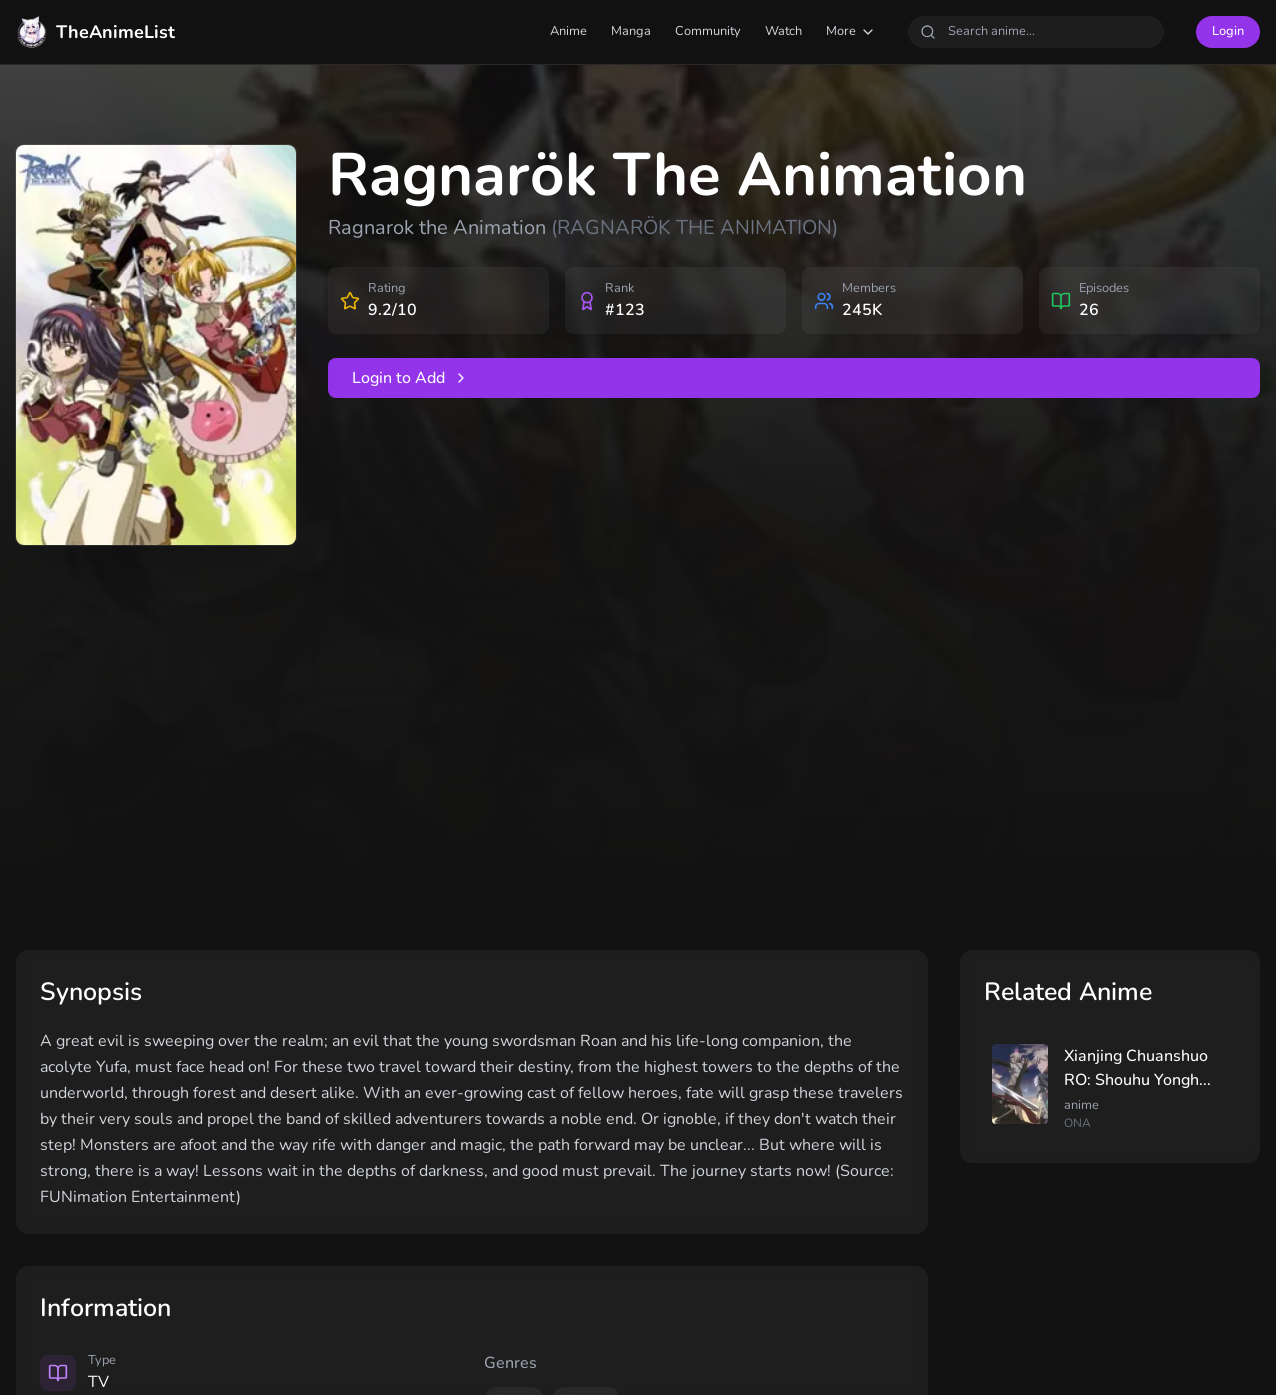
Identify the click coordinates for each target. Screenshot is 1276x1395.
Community (708, 31)
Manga (631, 31)
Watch (783, 31)
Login (1228, 31)
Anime (568, 31)
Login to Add (410, 378)
